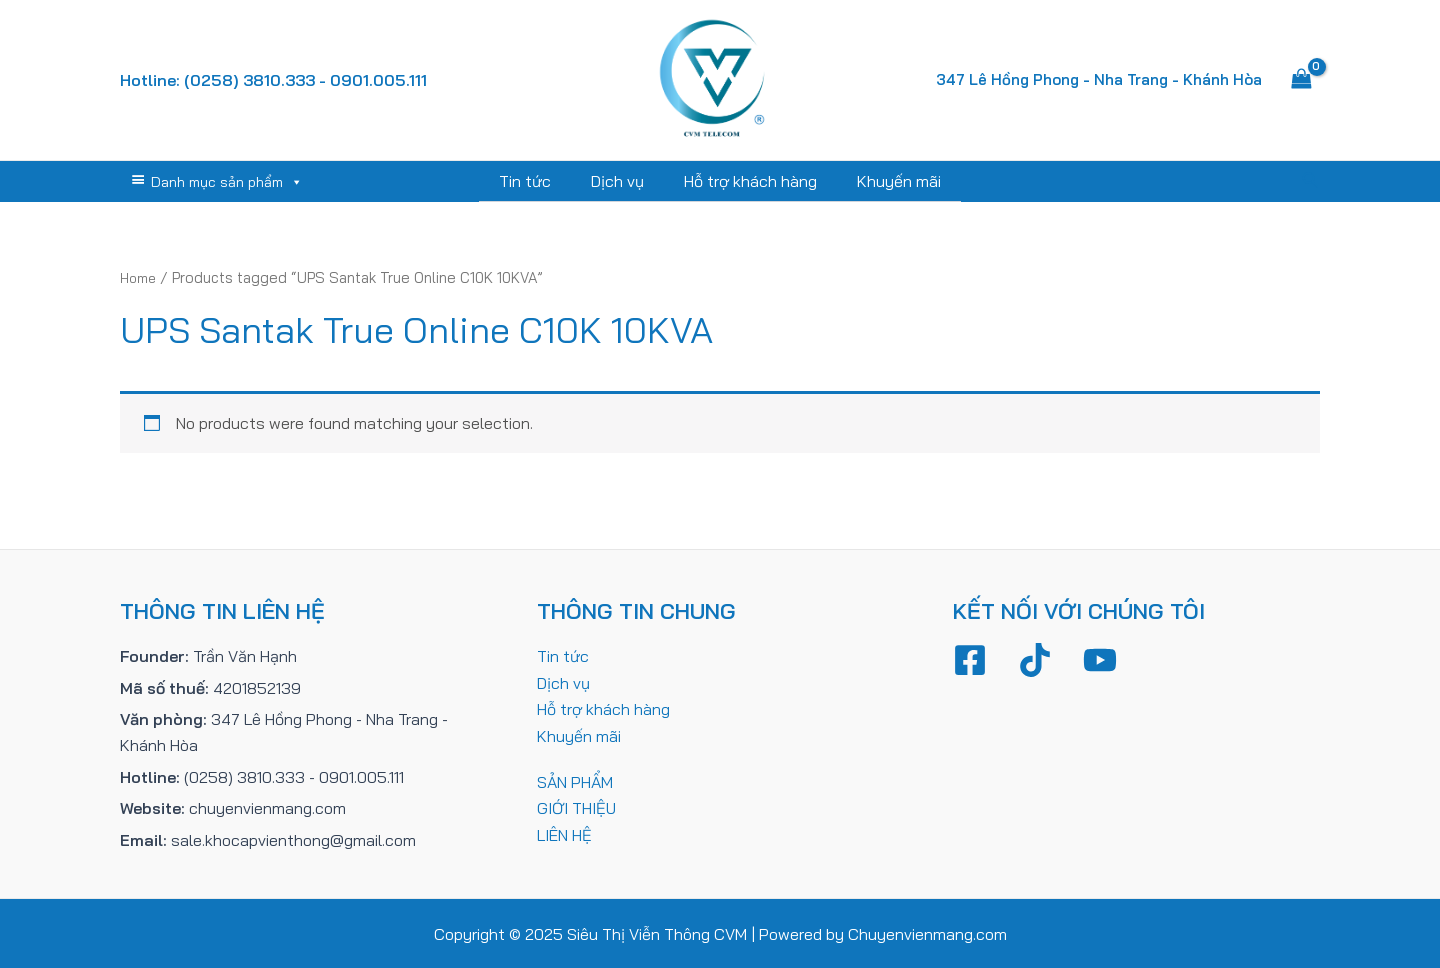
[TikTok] (1035, 659)
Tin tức (537, 181)
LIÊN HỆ (564, 834)
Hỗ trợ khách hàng (746, 181)
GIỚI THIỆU (576, 807)
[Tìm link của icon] (1311, 181)
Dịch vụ (621, 181)
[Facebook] (970, 659)
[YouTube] (1100, 659)
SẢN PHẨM (575, 781)
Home (140, 276)
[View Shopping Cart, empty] (1301, 80)
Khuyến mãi (887, 181)
